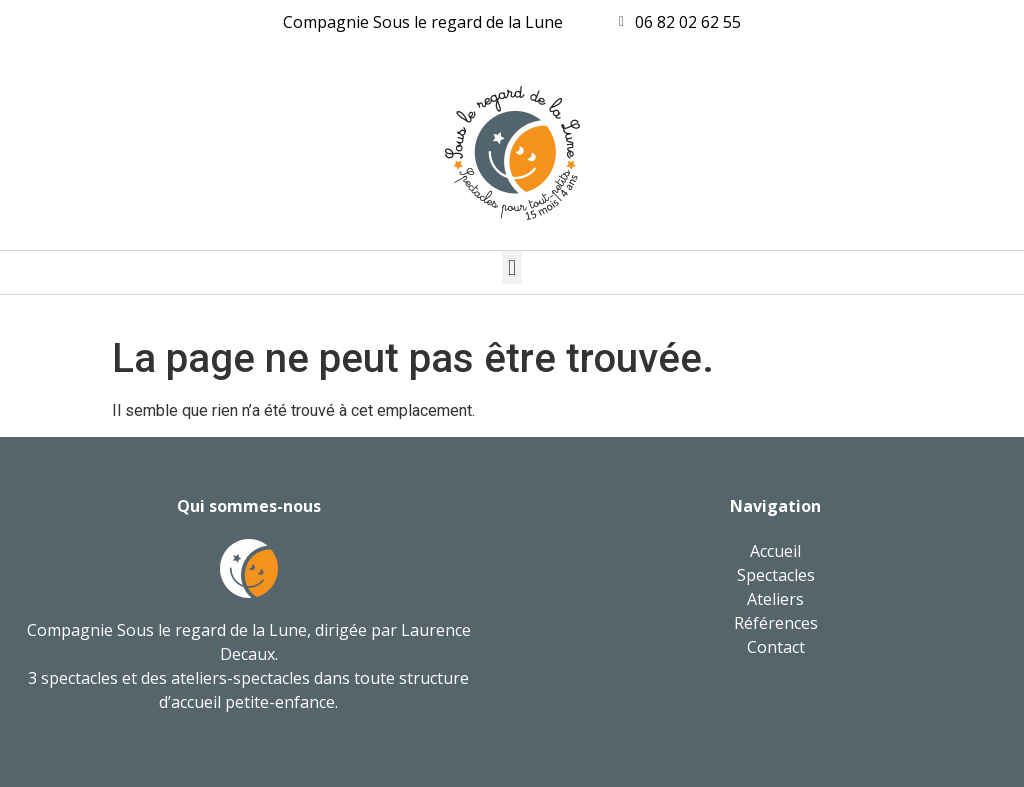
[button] (511, 267)
